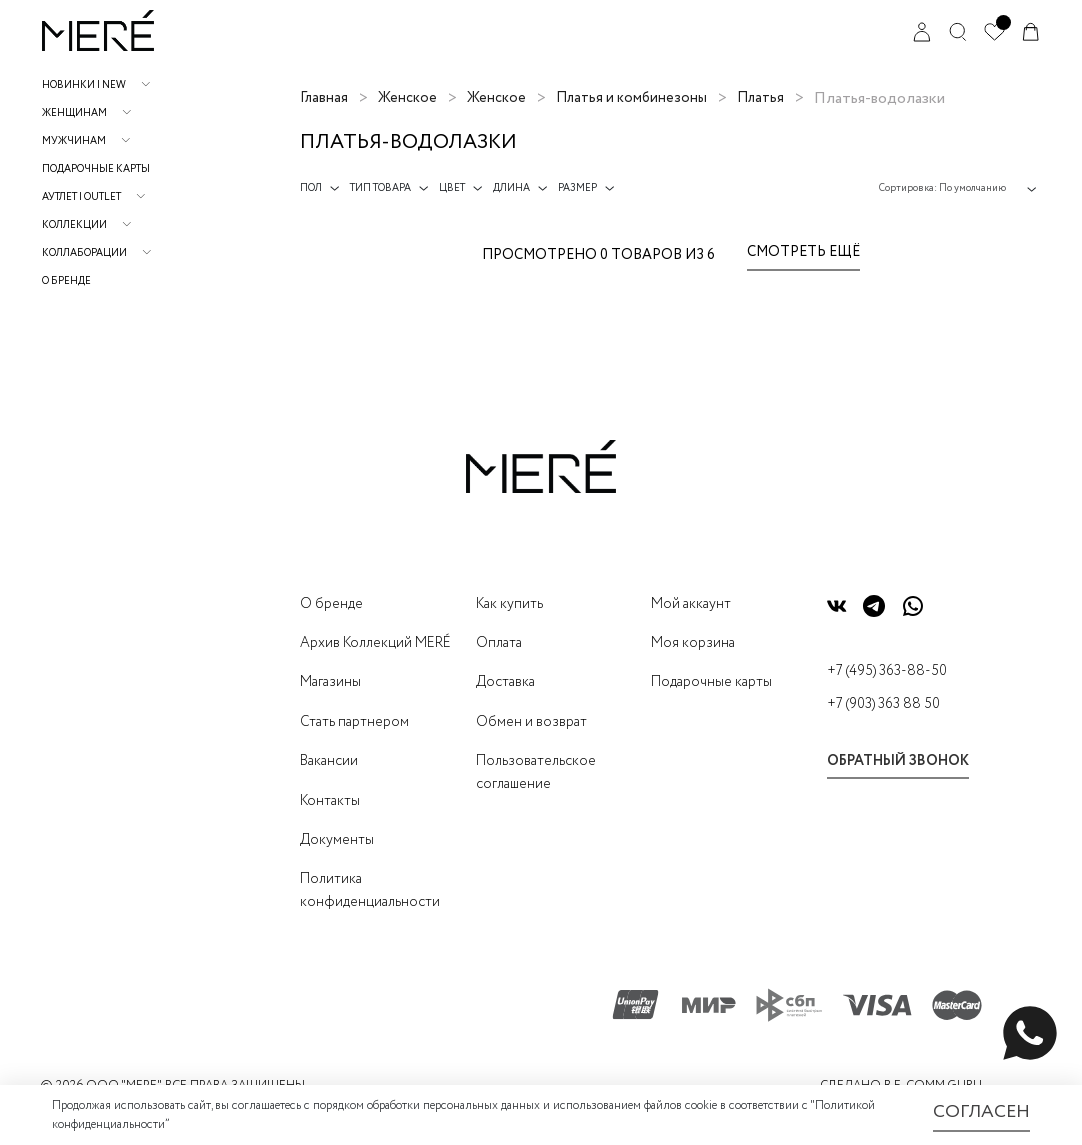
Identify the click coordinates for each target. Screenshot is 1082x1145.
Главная (324, 98)
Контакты (330, 801)
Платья (760, 98)
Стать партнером (354, 722)
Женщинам (74, 113)
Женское (407, 98)
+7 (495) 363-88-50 (887, 671)
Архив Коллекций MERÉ (375, 643)
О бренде (66, 281)
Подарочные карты (96, 169)
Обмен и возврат (531, 722)
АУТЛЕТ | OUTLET (81, 197)
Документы (337, 840)
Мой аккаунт (691, 604)
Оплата (499, 643)
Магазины (330, 682)
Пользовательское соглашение (536, 772)
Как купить (509, 604)
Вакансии (329, 761)
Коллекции (74, 225)
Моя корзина (693, 643)
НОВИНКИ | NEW (84, 85)
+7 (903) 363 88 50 (883, 704)
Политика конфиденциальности (370, 890)
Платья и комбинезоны (631, 98)
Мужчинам (74, 141)
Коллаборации (84, 253)
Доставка (505, 682)
